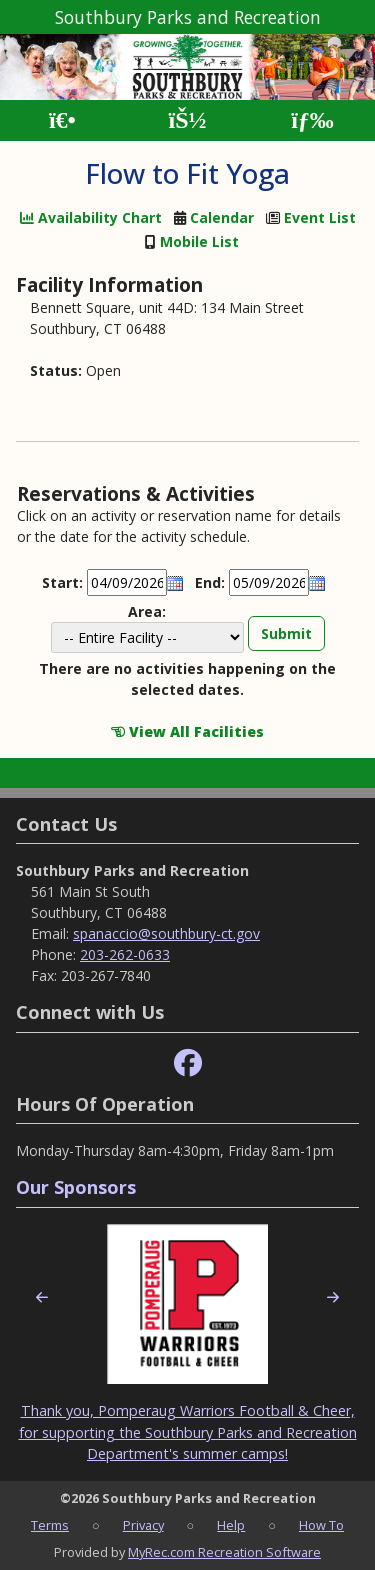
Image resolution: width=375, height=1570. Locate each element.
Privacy (143, 1525)
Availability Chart (91, 217)
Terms (50, 1525)
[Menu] (312, 120)
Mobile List (199, 241)
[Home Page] (62, 120)
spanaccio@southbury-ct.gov (166, 933)
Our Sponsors (76, 1187)
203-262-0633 (125, 954)
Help (231, 1525)
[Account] (187, 120)
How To (321, 1525)
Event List (320, 217)
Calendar (222, 217)
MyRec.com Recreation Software (224, 1552)
